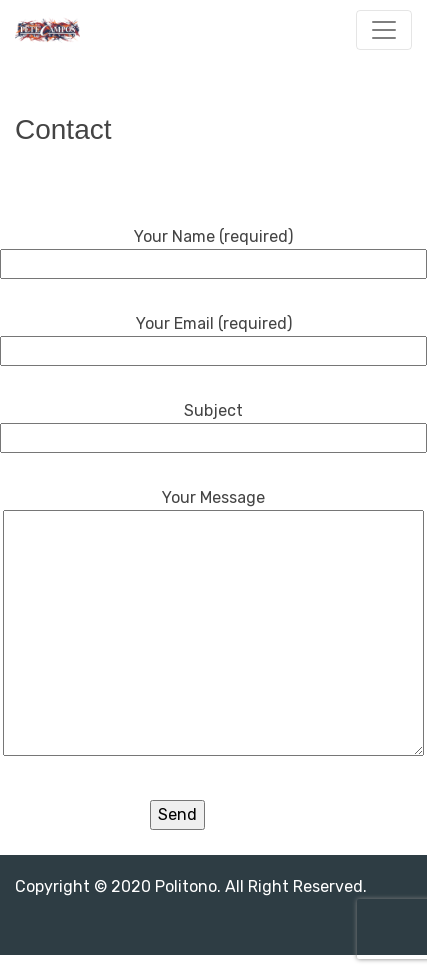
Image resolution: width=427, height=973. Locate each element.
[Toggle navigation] (384, 30)
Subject (213, 424)
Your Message (213, 624)
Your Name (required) (213, 250)
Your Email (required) (213, 337)
